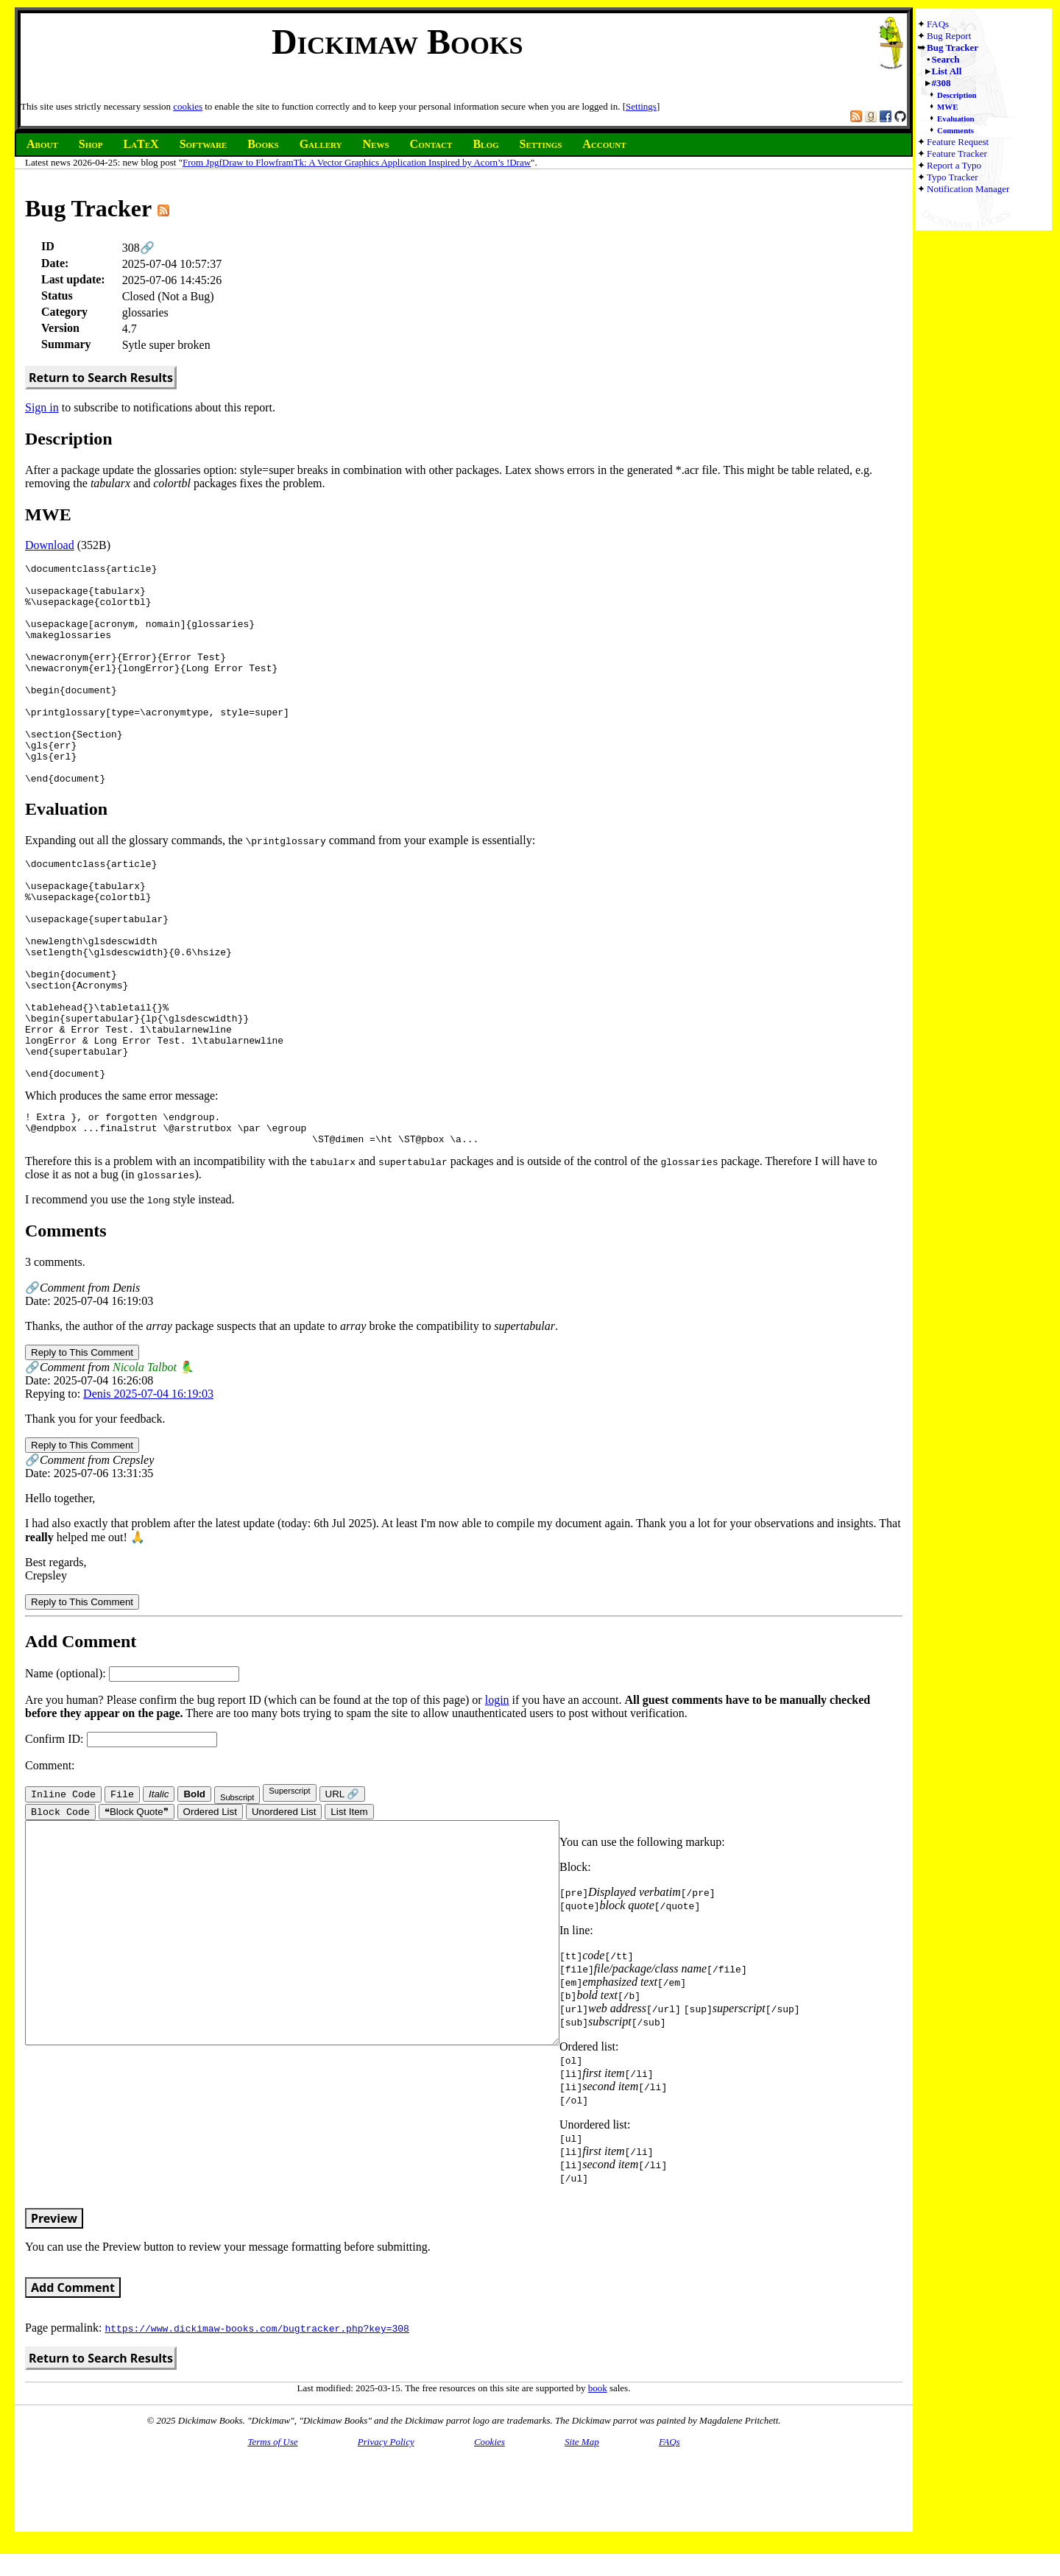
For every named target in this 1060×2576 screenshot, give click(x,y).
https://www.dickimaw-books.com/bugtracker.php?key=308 (257, 2424)
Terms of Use (272, 2538)
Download (49, 545)
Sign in (42, 407)
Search (946, 59)
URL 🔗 (342, 1888)
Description (957, 95)
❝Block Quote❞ (137, 1908)
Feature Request (958, 141)
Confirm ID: (121, 1833)
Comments (955, 130)
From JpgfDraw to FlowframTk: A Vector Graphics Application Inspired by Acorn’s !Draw (357, 162)
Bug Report (949, 35)
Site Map (582, 2538)
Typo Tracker (952, 177)
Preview (54, 2315)
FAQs (938, 23)
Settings (641, 106)
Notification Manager (968, 188)
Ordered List (210, 1908)
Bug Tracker (952, 47)
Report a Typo (954, 165)
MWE (947, 106)
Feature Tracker (957, 153)
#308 (941, 82)
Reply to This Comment (82, 1447)
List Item (349, 1908)
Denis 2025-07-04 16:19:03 (148, 1488)
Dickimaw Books (397, 41)
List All (947, 71)
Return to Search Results (101, 377)
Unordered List (284, 1908)
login (497, 1794)
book (597, 2484)
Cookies (489, 2538)
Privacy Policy (386, 2538)
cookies (187, 106)
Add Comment (73, 2384)
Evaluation (956, 118)
